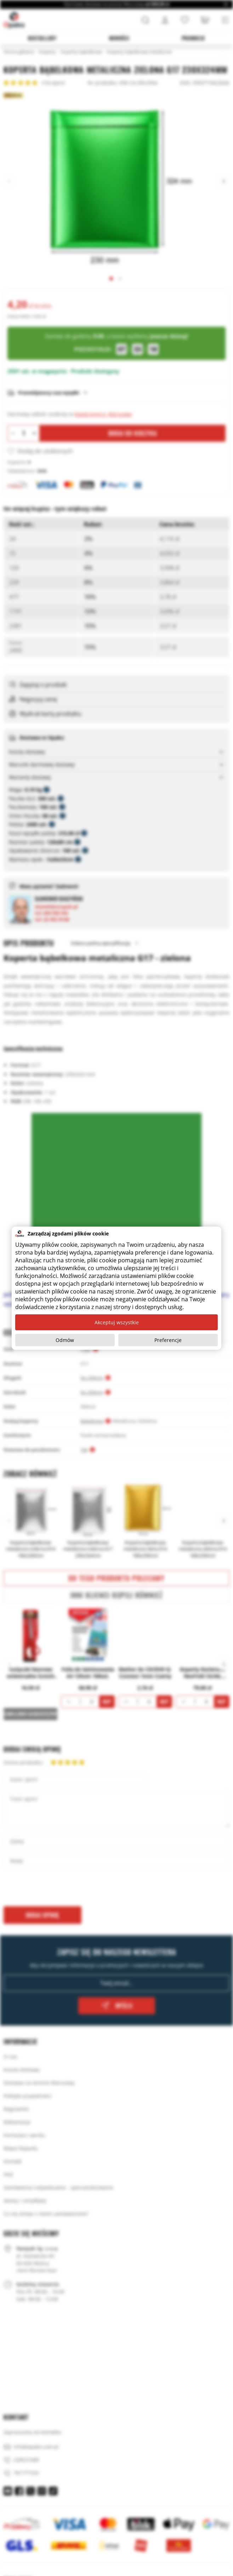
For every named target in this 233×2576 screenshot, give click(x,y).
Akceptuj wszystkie (117, 1322)
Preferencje (168, 1340)
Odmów (65, 1340)
